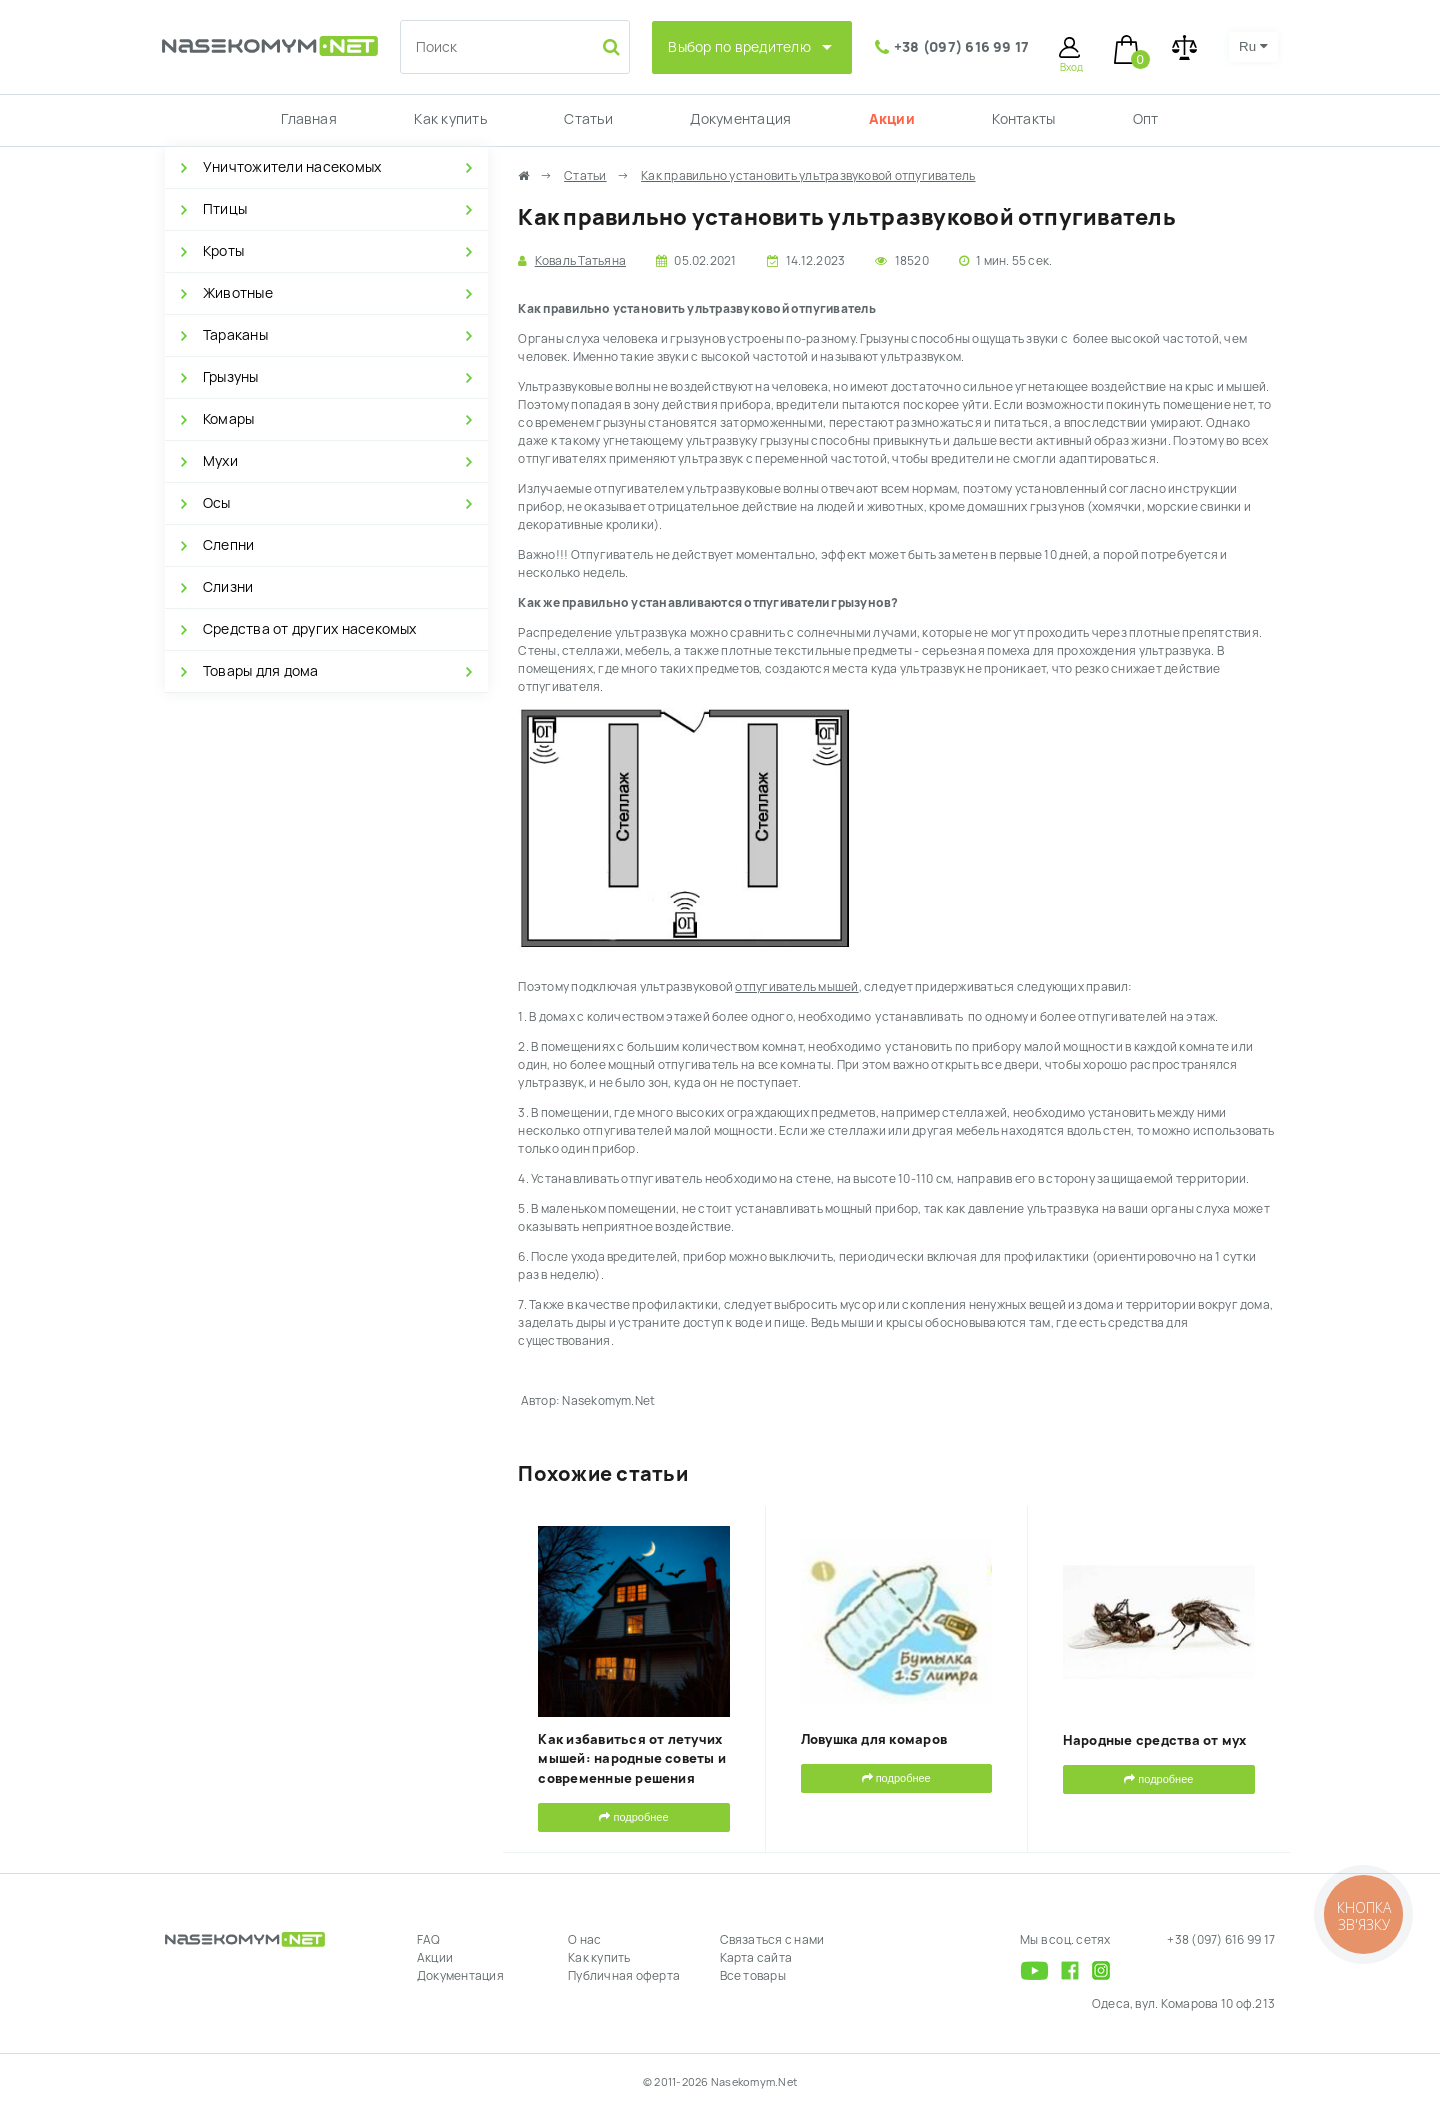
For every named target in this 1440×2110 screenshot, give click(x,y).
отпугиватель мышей (796, 987)
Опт (1146, 119)
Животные (238, 293)
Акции (892, 119)
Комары (228, 419)
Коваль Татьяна (580, 261)
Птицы (225, 209)
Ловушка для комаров (874, 1739)
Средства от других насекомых (310, 629)
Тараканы (235, 335)
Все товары (753, 1976)
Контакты (1023, 119)
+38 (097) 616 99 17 (962, 47)
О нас (584, 1940)
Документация (740, 119)
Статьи (588, 119)
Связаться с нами (772, 1940)
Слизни (228, 587)
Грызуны (231, 377)
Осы (217, 503)
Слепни (228, 545)
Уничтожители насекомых (292, 167)
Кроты (223, 251)
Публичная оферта (624, 1976)
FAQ (429, 1940)
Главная (309, 119)
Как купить (450, 119)
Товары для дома (261, 671)
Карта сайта (756, 1958)
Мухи (220, 461)
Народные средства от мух (1155, 1740)
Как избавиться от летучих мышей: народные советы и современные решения (632, 1759)
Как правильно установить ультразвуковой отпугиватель (808, 176)
